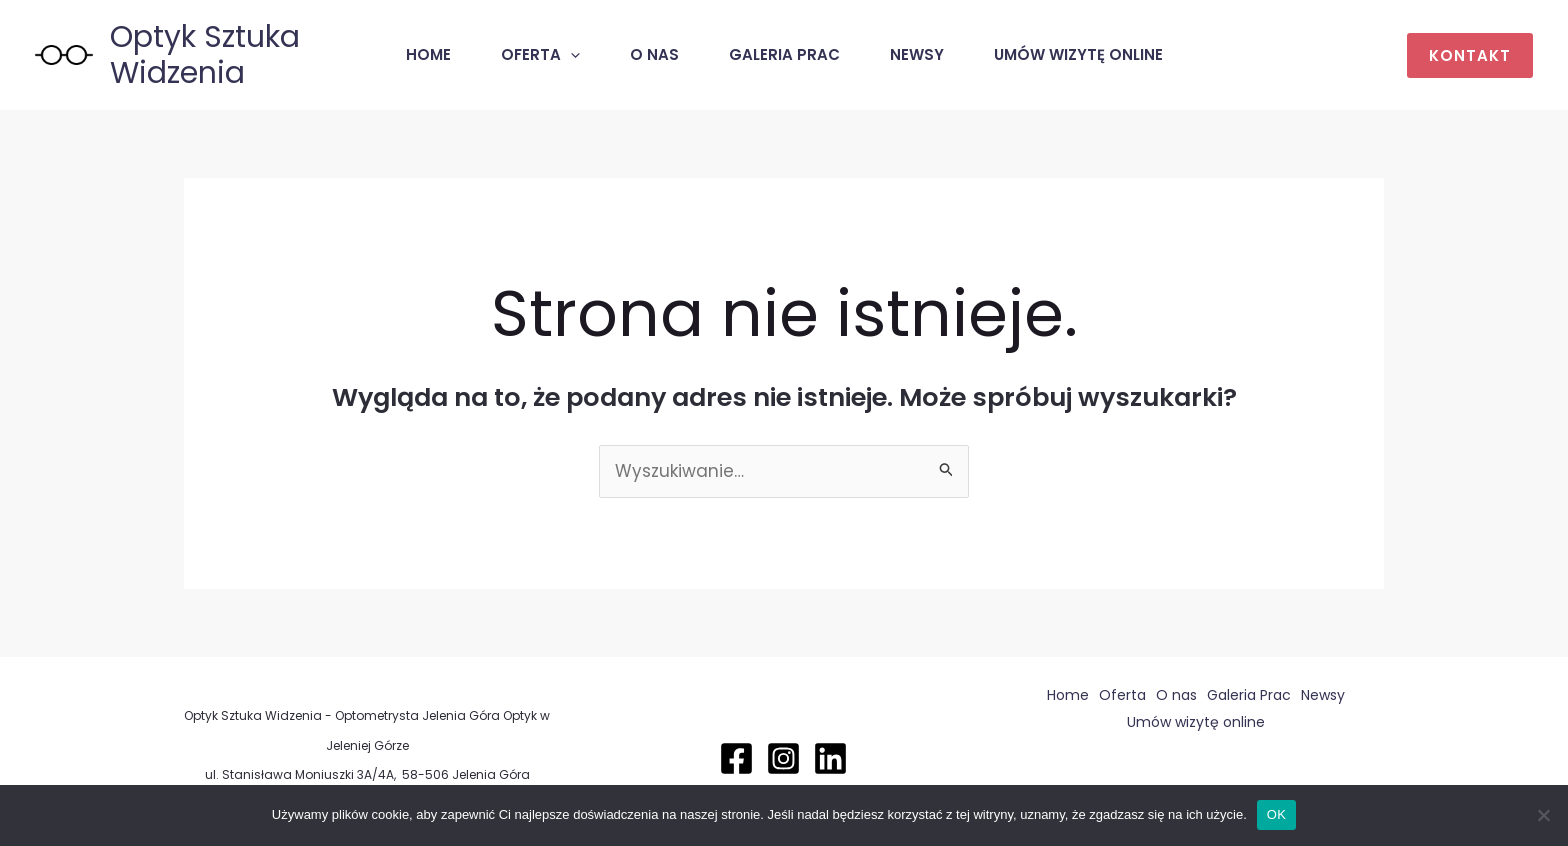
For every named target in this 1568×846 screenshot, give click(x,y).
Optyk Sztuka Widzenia (205, 55)
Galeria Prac (784, 54)
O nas (654, 54)
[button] (1470, 55)
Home (428, 54)
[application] (570, 55)
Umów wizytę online (1078, 54)
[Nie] (1543, 815)
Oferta (540, 55)
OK (1276, 814)
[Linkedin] (830, 758)
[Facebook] (736, 758)
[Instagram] (783, 758)
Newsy (917, 54)
